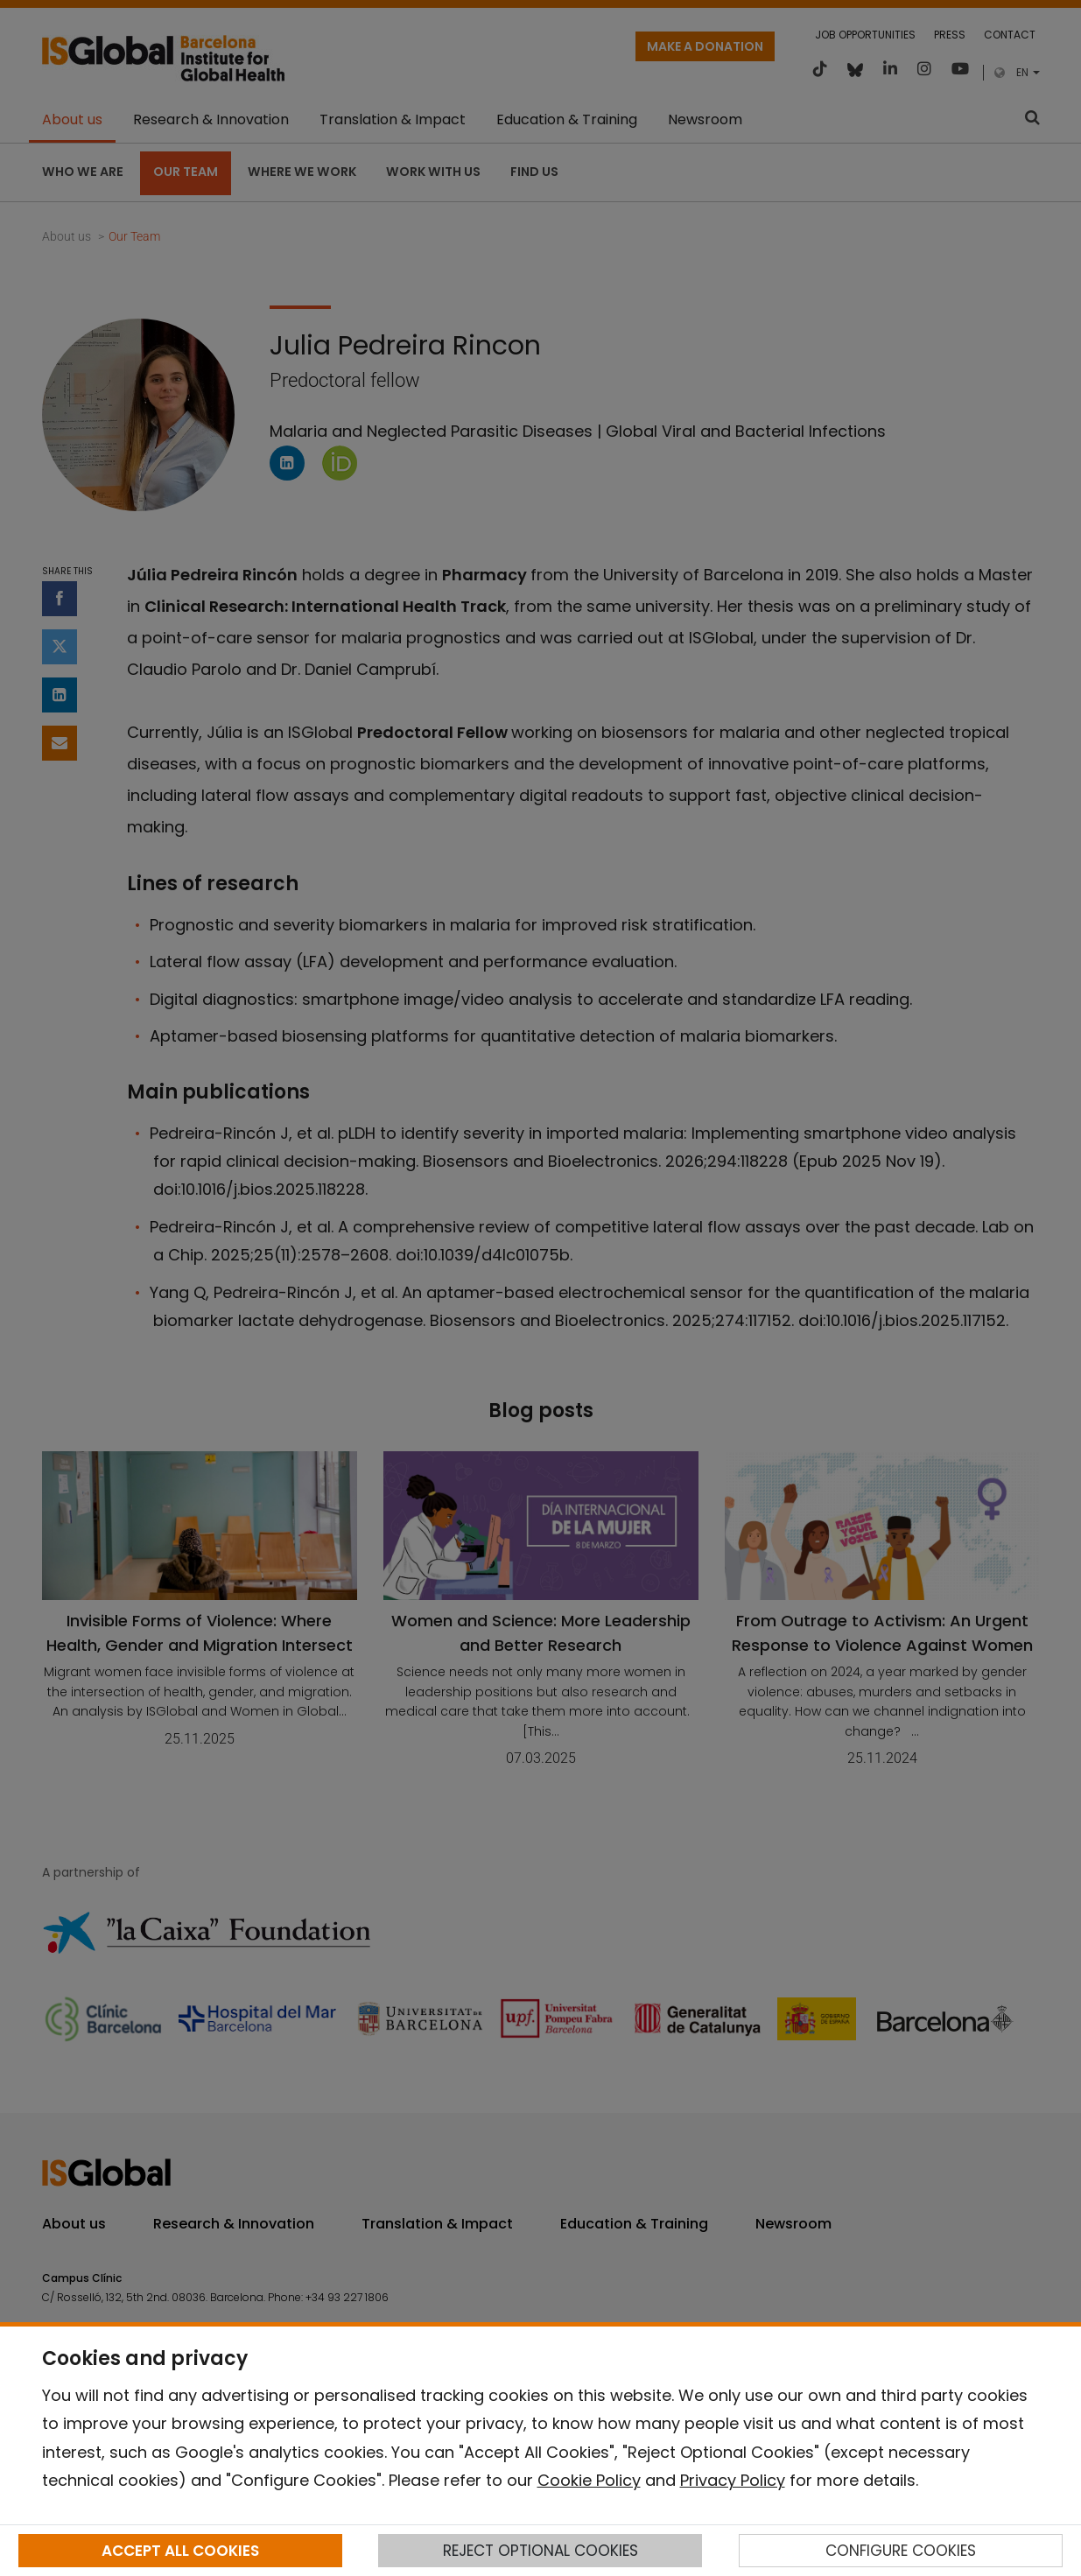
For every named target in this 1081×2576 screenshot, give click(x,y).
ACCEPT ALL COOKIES (180, 2550)
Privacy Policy (732, 2480)
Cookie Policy (589, 2480)
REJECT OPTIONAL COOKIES (540, 2550)
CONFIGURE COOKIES (900, 2550)
